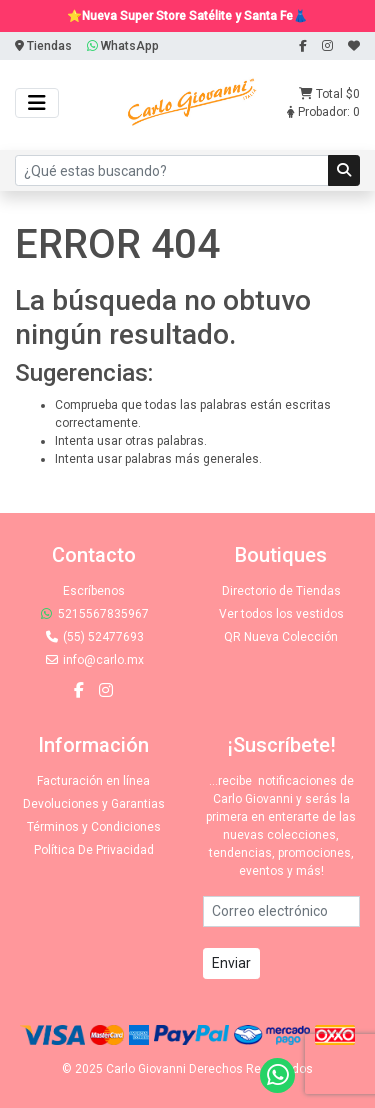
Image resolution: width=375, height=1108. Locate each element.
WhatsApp (123, 46)
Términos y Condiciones (94, 827)
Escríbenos (94, 591)
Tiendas (43, 46)
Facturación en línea (93, 781)
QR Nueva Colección (281, 637)
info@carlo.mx (94, 660)
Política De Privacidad (94, 850)
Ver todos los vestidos (281, 614)
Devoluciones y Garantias (94, 804)
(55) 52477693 (94, 637)
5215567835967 (94, 614)
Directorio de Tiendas (281, 591)
